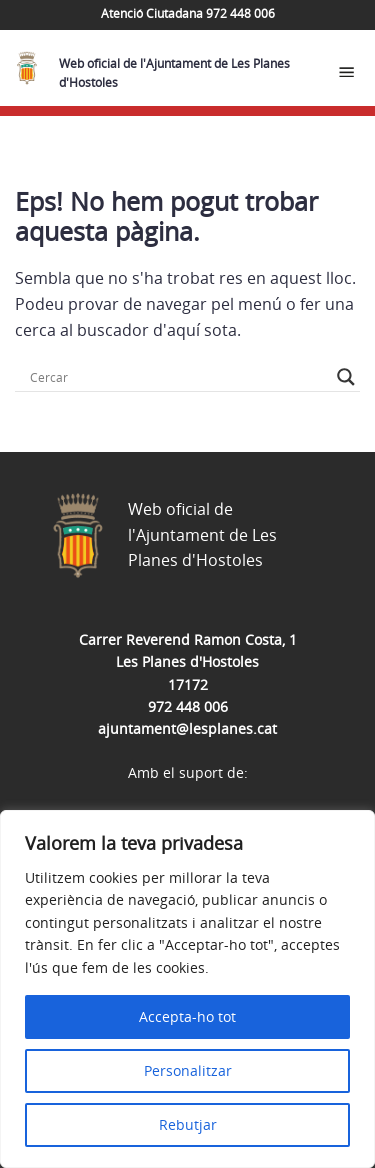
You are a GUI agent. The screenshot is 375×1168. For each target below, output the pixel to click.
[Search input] (178, 377)
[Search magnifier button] (346, 377)
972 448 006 (188, 706)
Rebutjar (188, 1124)
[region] (187, 989)
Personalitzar (188, 1070)
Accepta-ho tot (187, 1016)
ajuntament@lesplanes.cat (187, 728)
